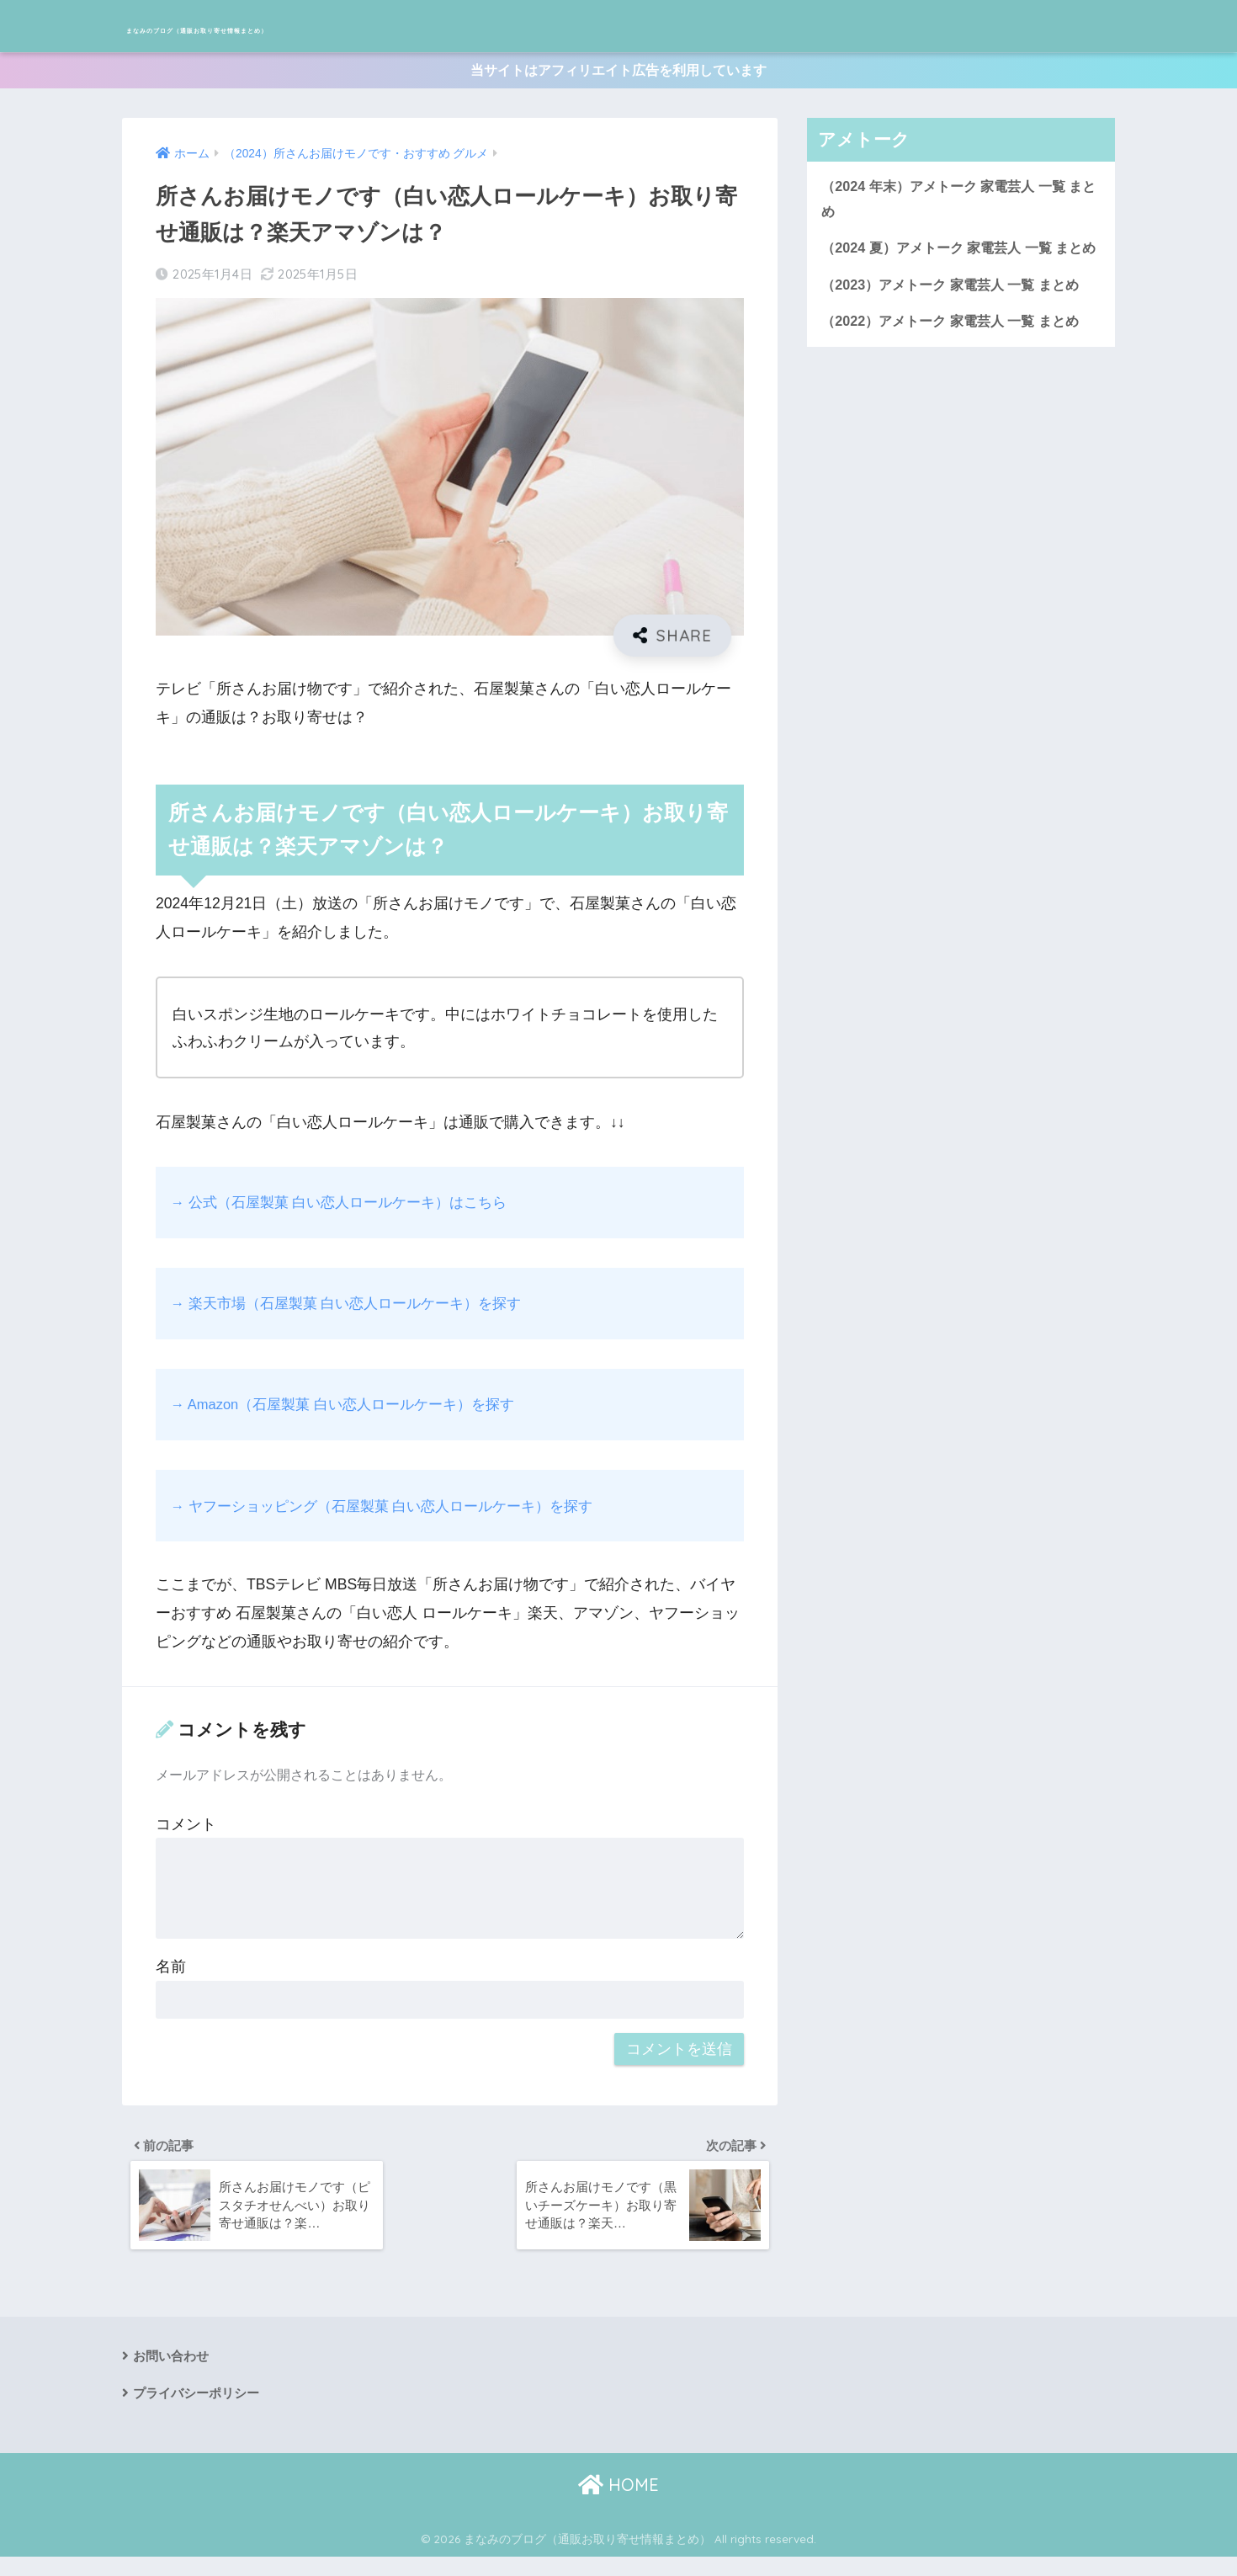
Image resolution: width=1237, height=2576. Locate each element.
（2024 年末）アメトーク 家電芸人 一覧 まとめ (960, 209)
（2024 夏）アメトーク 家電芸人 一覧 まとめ (960, 273)
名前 (171, 1975)
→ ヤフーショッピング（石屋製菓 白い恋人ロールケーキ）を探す (394, 1514)
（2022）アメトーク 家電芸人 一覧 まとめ (958, 363)
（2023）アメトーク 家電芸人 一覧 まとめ (958, 325)
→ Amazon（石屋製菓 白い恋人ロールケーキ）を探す (353, 1413)
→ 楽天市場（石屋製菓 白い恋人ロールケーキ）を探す (356, 1311)
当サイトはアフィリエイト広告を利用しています (618, 75)
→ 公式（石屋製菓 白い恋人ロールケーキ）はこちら (349, 1210)
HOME (618, 2504)
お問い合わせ (173, 2371)
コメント (186, 1832)
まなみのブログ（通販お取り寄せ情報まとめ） (343, 25)
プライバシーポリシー (200, 2410)
